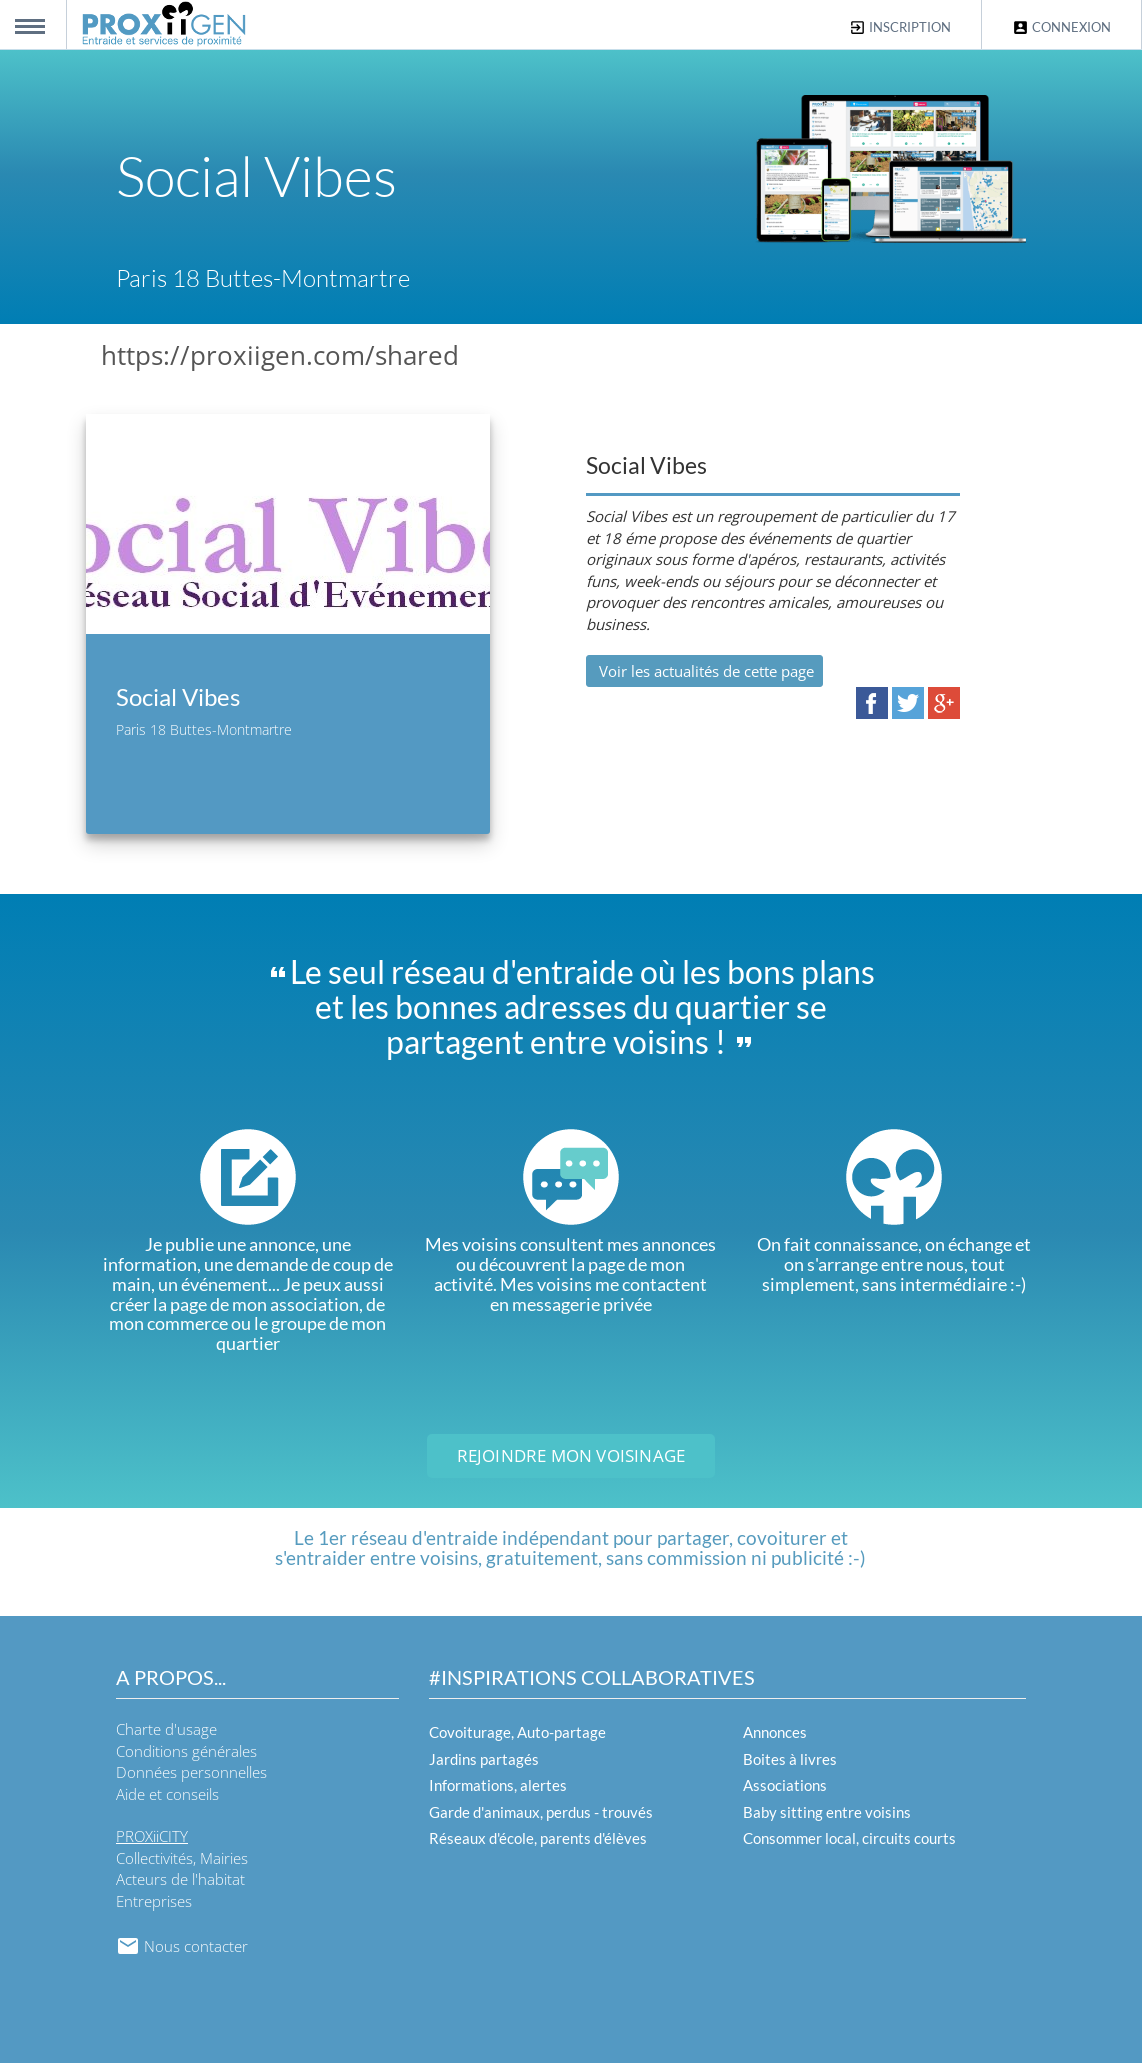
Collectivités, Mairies (182, 1858)
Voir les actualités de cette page (704, 671)
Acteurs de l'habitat (180, 1879)
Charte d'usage (166, 1729)
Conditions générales (186, 1751)
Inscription (900, 27)
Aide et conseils (167, 1794)
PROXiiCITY (152, 1836)
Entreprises (154, 1901)
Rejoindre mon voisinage (571, 1455)
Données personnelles (191, 1772)
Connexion (1061, 27)
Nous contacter (182, 1946)
